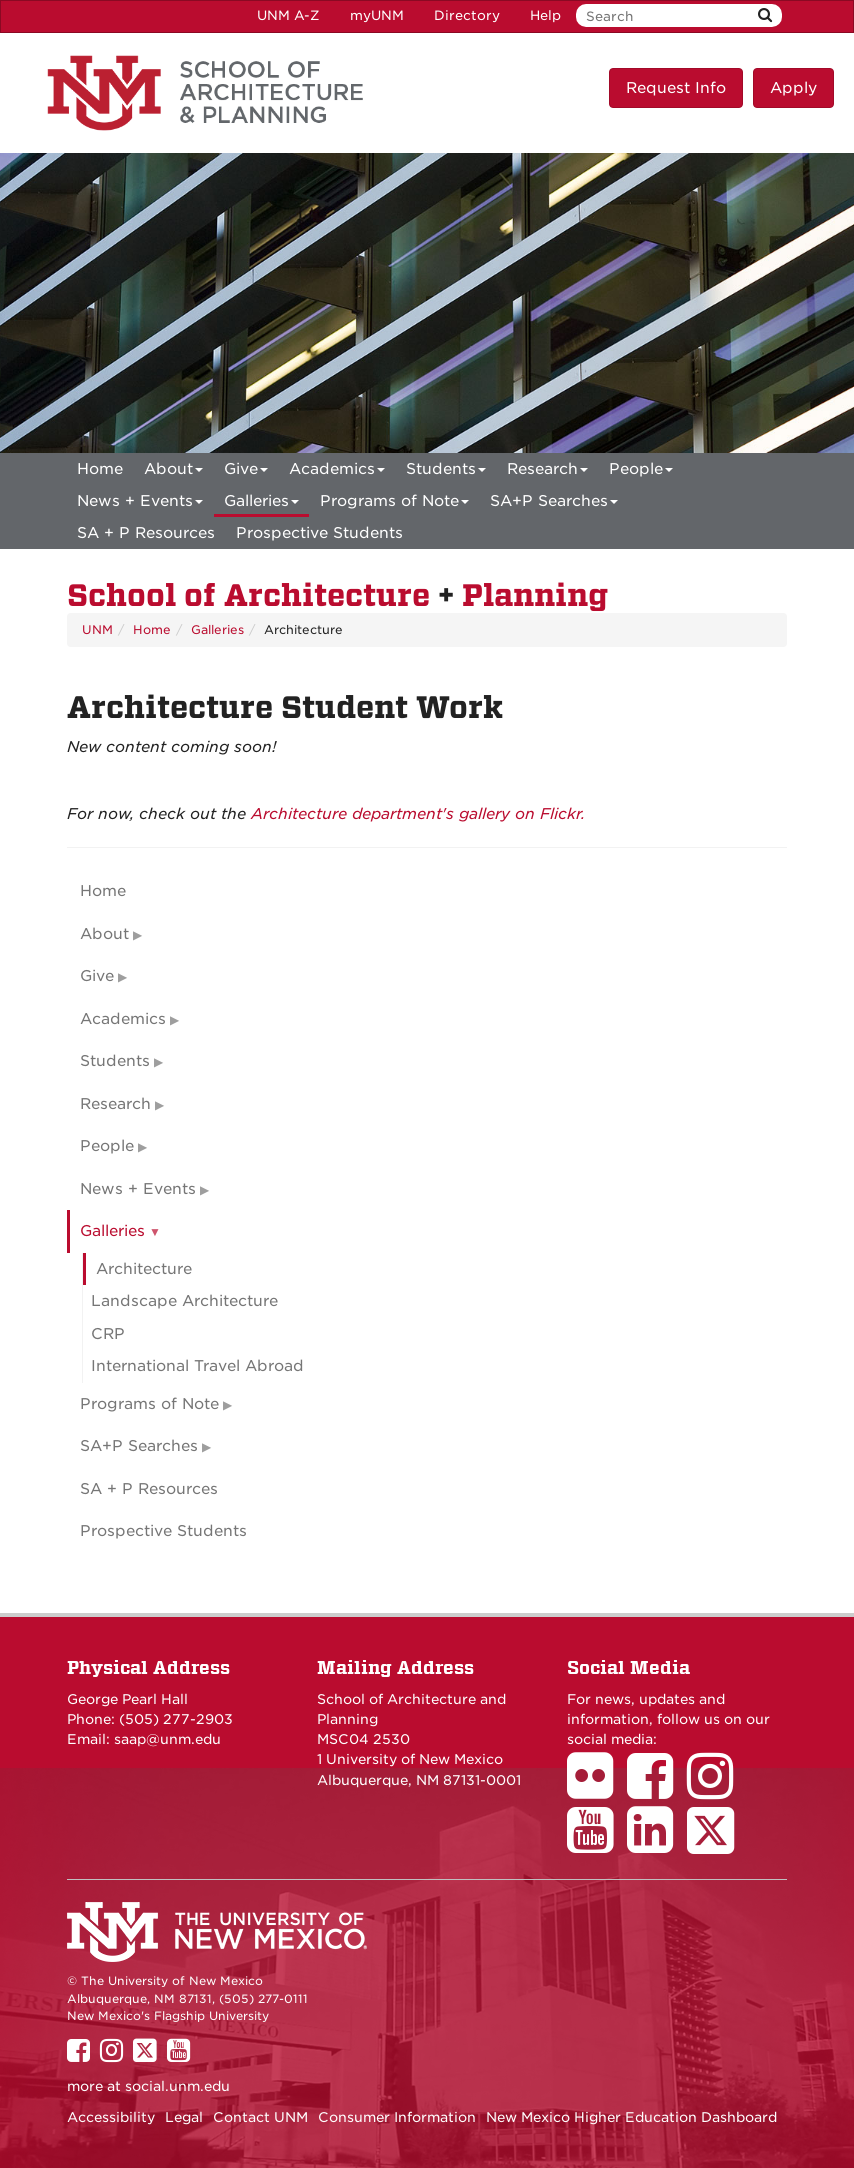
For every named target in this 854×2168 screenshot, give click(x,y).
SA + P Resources (146, 533)
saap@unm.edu (167, 1739)
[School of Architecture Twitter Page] (717, 1844)
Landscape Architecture (184, 1301)
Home (100, 469)
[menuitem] (100, 469)
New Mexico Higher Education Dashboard (631, 2117)
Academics (337, 472)
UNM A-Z (288, 15)
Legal (184, 2117)
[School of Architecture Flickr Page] (597, 1790)
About (173, 472)
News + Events (140, 504)
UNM (97, 629)
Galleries (261, 504)
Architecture (144, 1269)
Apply (793, 88)
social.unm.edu (177, 2086)
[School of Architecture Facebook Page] (657, 1790)
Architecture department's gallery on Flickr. (418, 814)
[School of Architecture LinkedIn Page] (657, 1844)
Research (547, 472)
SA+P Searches (554, 504)
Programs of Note (394, 504)
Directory (467, 15)
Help (545, 15)
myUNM (377, 15)
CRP (108, 1334)
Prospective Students (319, 533)
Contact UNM (260, 2117)
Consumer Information (397, 2117)
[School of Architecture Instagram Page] (717, 1790)
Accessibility (111, 2117)
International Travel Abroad (197, 1366)
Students (446, 472)
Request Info (676, 88)
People (641, 472)
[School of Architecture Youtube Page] (597, 1844)
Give (246, 472)
